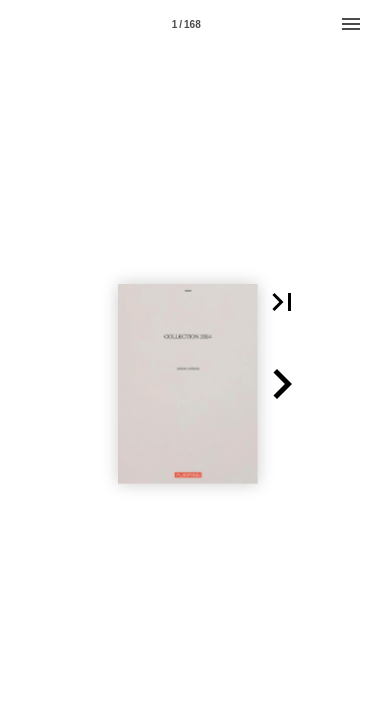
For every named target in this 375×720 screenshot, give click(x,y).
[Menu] (351, 24)
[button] (282, 302)
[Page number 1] (186, 24)
